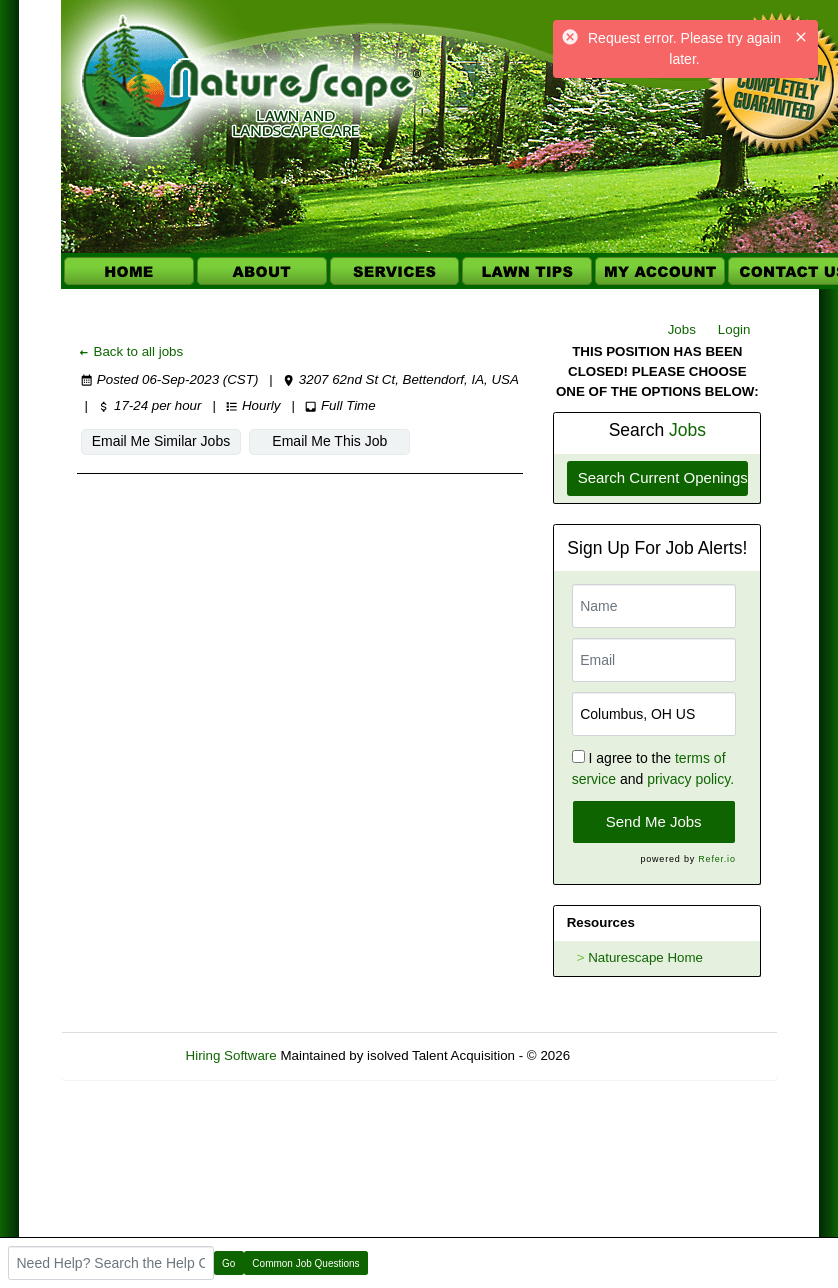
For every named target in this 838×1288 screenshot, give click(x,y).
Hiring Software (231, 1055)
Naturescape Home (645, 957)
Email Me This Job (311, 441)
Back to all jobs (130, 351)
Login (734, 329)
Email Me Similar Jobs (155, 441)
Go (228, 1263)
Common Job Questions (305, 1263)
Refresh (629, 1055)
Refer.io (716, 859)
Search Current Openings (663, 477)
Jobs (682, 329)
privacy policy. (690, 779)
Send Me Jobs (654, 821)
